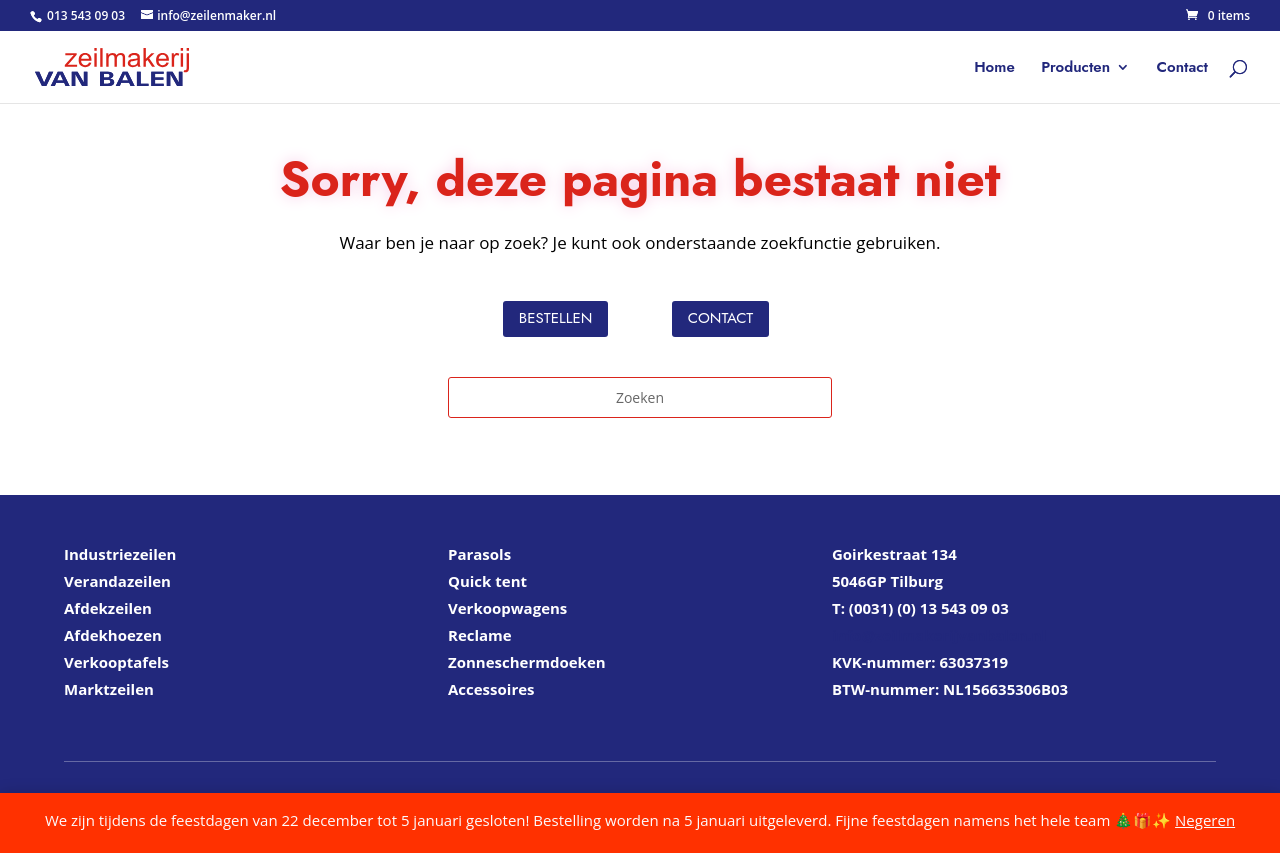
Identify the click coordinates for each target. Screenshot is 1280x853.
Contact (1182, 69)
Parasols (479, 554)
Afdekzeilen (108, 608)
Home (994, 69)
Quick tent (487, 581)
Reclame (480, 635)
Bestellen (555, 318)
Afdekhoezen (113, 635)
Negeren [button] (1205, 820)
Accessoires (491, 689)
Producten (1075, 69)
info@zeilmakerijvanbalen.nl (939, 635)
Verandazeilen (117, 581)
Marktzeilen (109, 689)
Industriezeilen (120, 554)
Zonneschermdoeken (527, 662)
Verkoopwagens (507, 608)
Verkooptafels (116, 662)
